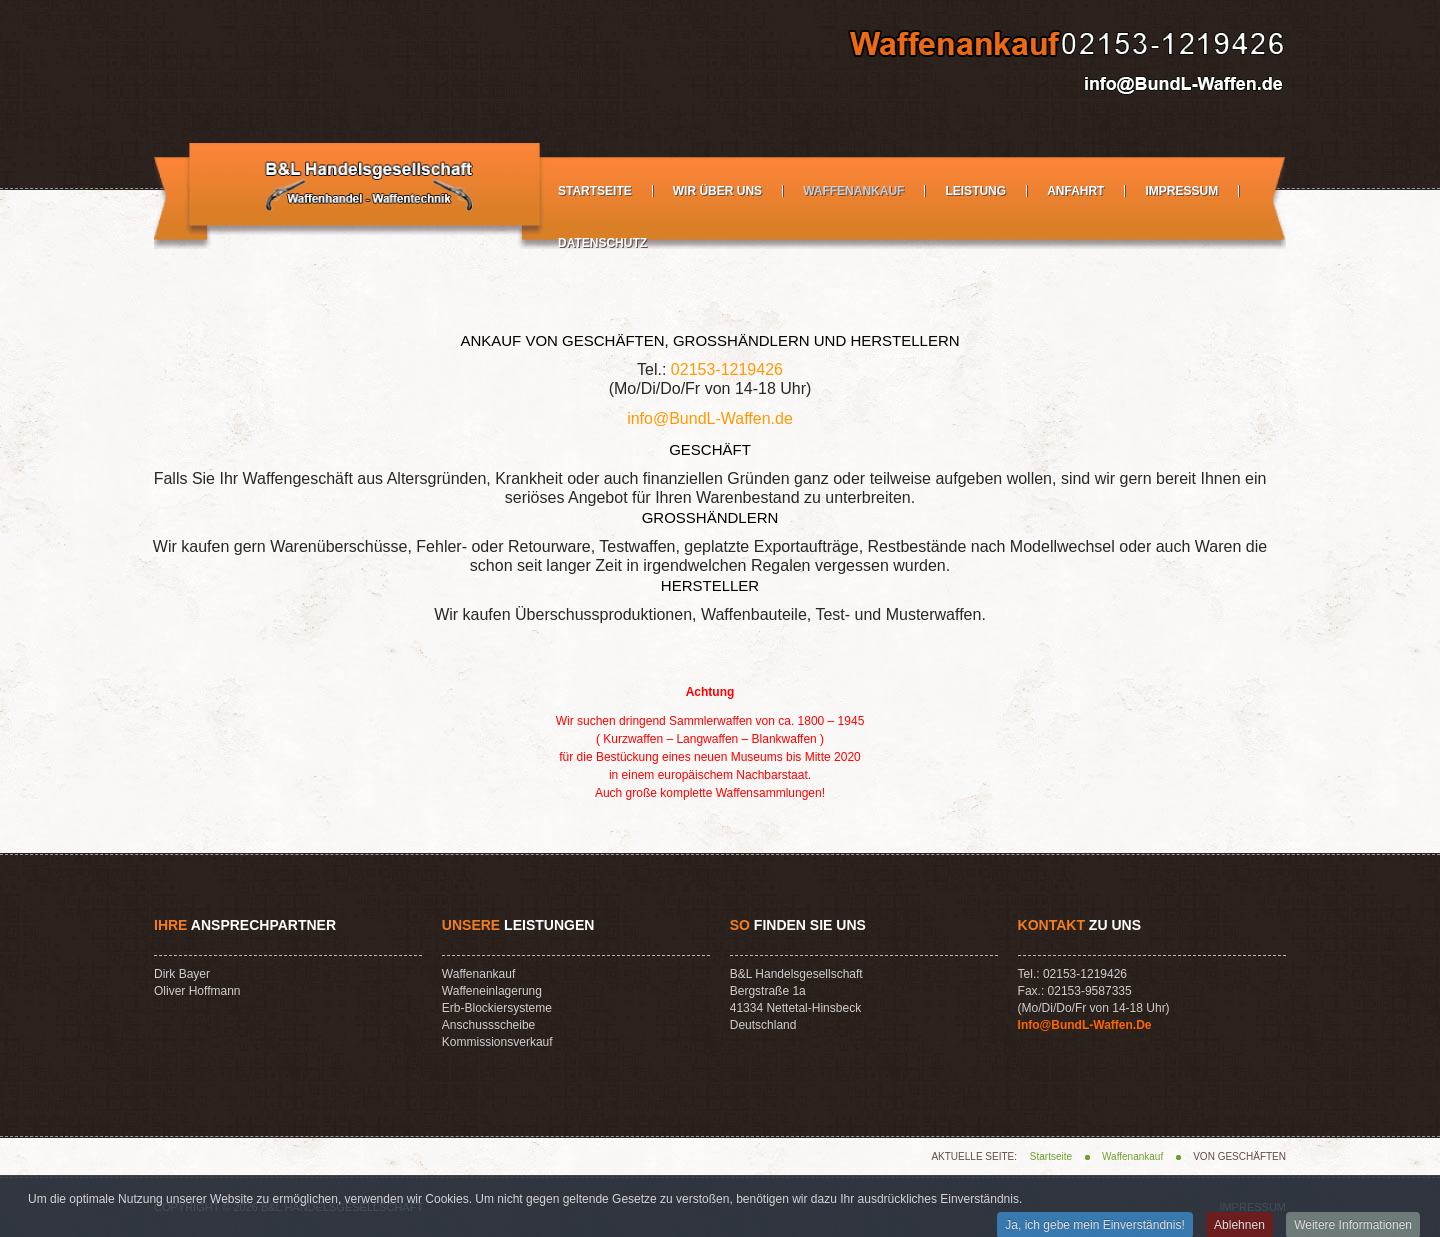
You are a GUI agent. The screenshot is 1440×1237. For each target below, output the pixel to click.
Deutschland (763, 1025)
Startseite (595, 191)
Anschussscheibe (488, 1025)
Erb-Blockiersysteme (497, 1008)
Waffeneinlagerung (492, 991)
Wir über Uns (717, 191)
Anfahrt (1075, 191)
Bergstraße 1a (768, 991)
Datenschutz (602, 243)
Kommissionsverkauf (497, 1042)
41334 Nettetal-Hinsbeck (795, 1008)
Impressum (1181, 191)
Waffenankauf (853, 191)
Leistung (975, 191)
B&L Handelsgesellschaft (796, 974)
